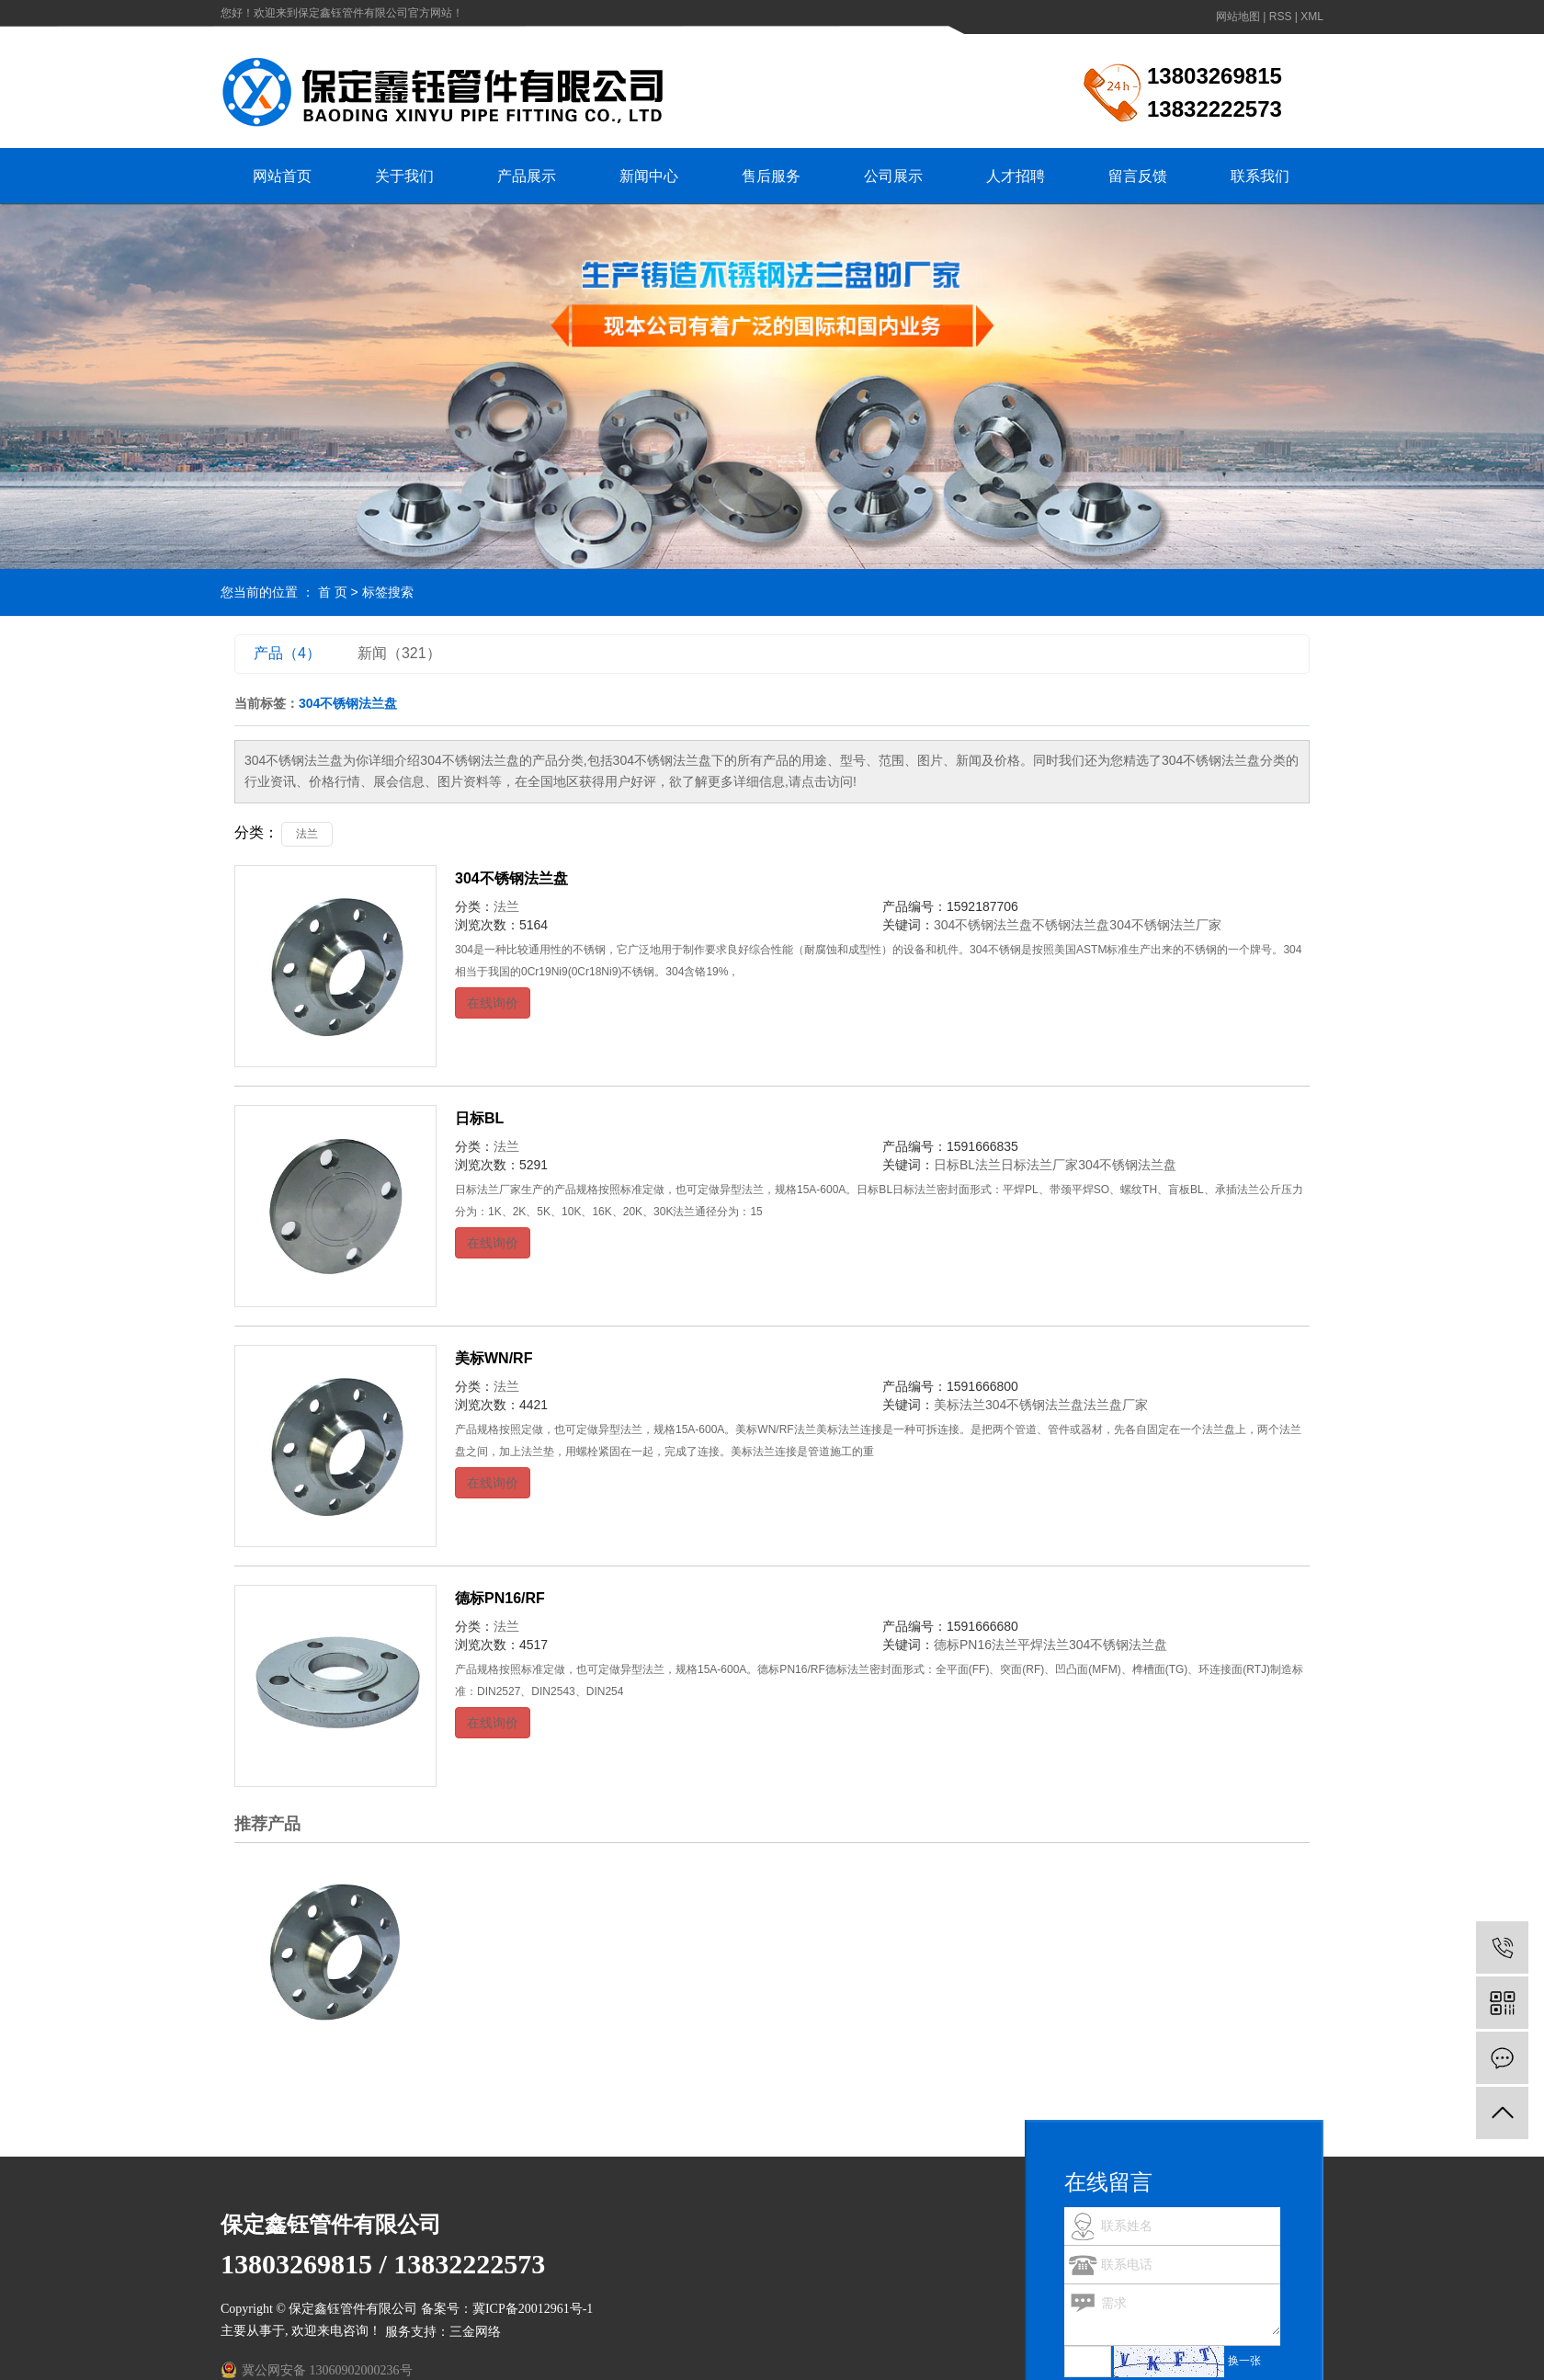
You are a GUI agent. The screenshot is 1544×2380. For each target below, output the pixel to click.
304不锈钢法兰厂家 (1164, 924)
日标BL (479, 1118)
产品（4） (287, 653)
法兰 (307, 833)
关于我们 (404, 176)
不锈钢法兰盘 (1070, 924)
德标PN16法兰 (975, 1644)
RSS (1280, 16)
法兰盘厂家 (1116, 1404)
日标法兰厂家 (1039, 1164)
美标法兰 (959, 1404)
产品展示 (526, 176)
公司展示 (893, 176)
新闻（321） (399, 653)
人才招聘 (1015, 176)
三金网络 (475, 2332)
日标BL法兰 (967, 1164)
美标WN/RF (493, 1358)
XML (1311, 16)
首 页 (332, 592)
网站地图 (1238, 16)
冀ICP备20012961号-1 (532, 2309)
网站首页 (282, 176)
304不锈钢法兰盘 (511, 878)
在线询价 (492, 1003)
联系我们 (1260, 176)
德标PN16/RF (500, 1598)
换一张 (1244, 2360)
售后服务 (771, 176)
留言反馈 (1137, 176)
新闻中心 (648, 176)
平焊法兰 (1043, 1644)
